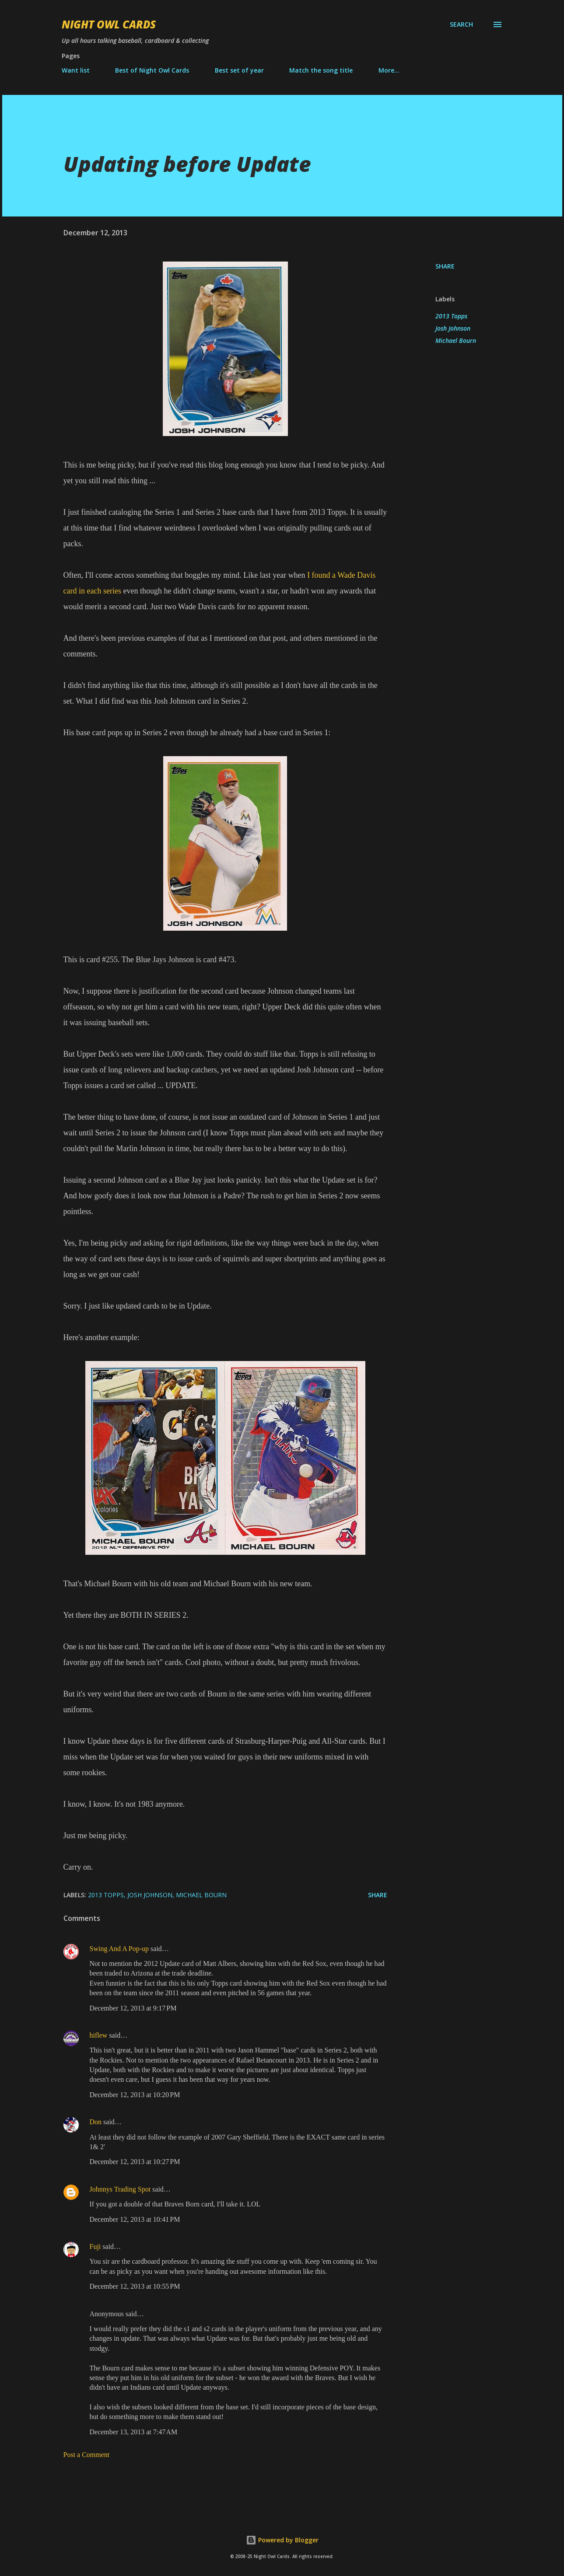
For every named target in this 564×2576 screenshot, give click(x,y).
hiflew (99, 2035)
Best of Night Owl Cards (152, 70)
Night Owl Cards (109, 24)
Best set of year (239, 70)
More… (388, 70)
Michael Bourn (455, 340)
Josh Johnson (452, 328)
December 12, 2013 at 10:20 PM (135, 2094)
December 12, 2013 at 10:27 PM (135, 2161)
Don (96, 2122)
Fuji (95, 2246)
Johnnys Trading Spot (120, 2189)
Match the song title (321, 70)
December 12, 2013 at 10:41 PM (135, 2219)
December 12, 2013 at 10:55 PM (135, 2286)
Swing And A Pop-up (119, 1948)
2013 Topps (451, 316)
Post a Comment (86, 2454)
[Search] (461, 24)
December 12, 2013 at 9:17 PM (133, 2008)
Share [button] (445, 266)
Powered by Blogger (282, 2540)
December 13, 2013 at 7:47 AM (134, 2432)
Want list (76, 70)
